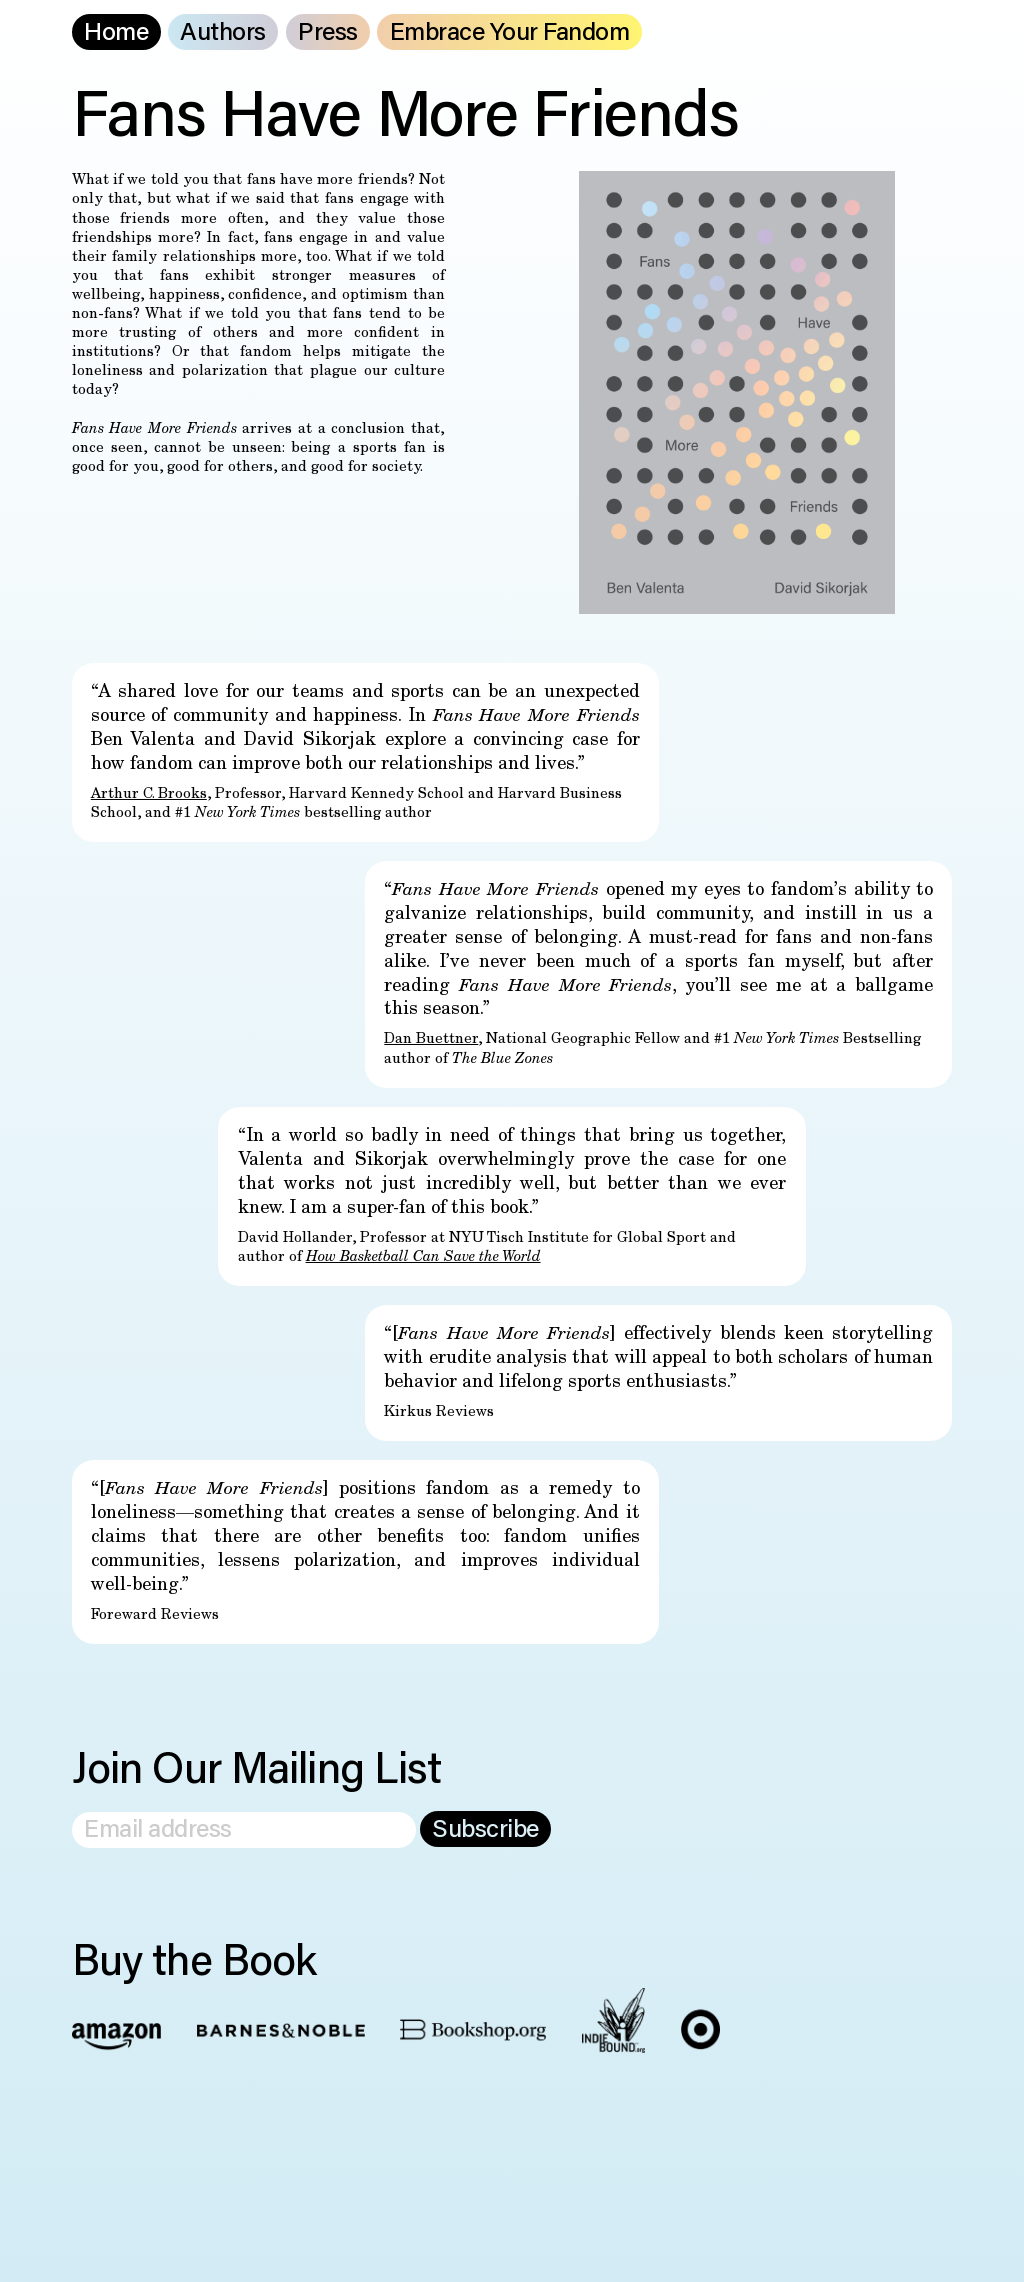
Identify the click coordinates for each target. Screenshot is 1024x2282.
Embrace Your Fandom (509, 34)
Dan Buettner (431, 1039)
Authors (223, 34)
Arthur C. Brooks (149, 794)
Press (328, 34)
